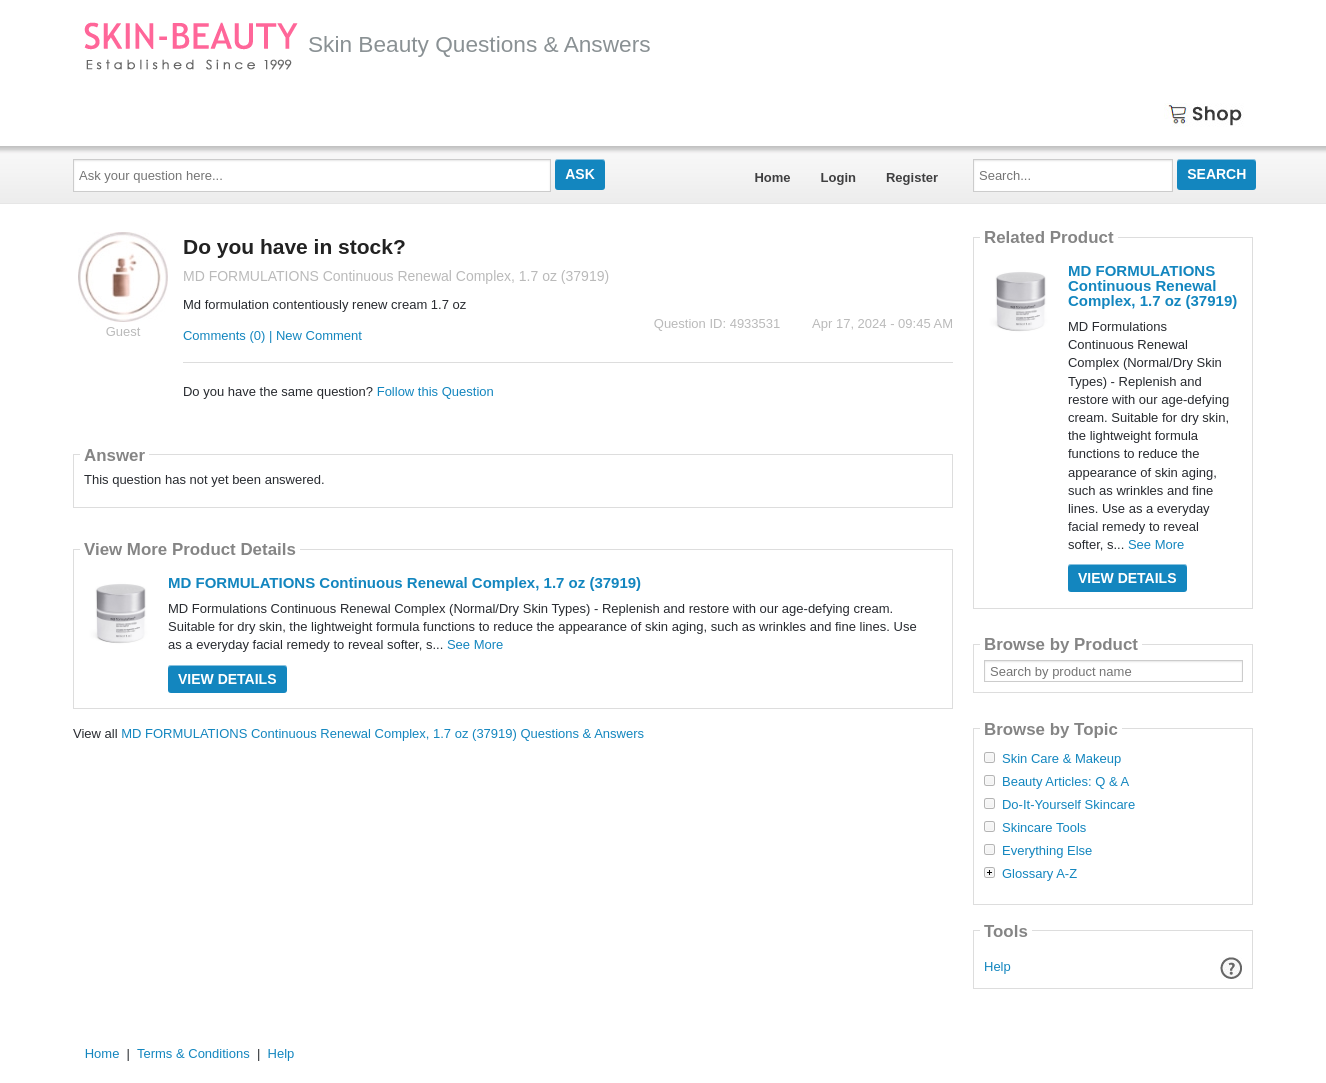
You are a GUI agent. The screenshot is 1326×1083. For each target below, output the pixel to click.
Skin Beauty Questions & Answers (367, 44)
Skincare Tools (1044, 828)
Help (997, 966)
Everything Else (1047, 851)
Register (912, 177)
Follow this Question (435, 391)
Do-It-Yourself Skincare (1068, 805)
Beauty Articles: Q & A (1065, 782)
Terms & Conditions (193, 1053)
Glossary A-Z (1039, 874)
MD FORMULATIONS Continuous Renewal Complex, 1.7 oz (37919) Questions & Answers (382, 733)
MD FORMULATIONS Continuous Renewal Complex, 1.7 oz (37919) (404, 582)
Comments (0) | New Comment (272, 335)
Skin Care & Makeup (1061, 759)
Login (838, 177)
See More (475, 644)
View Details (227, 679)
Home (772, 177)
